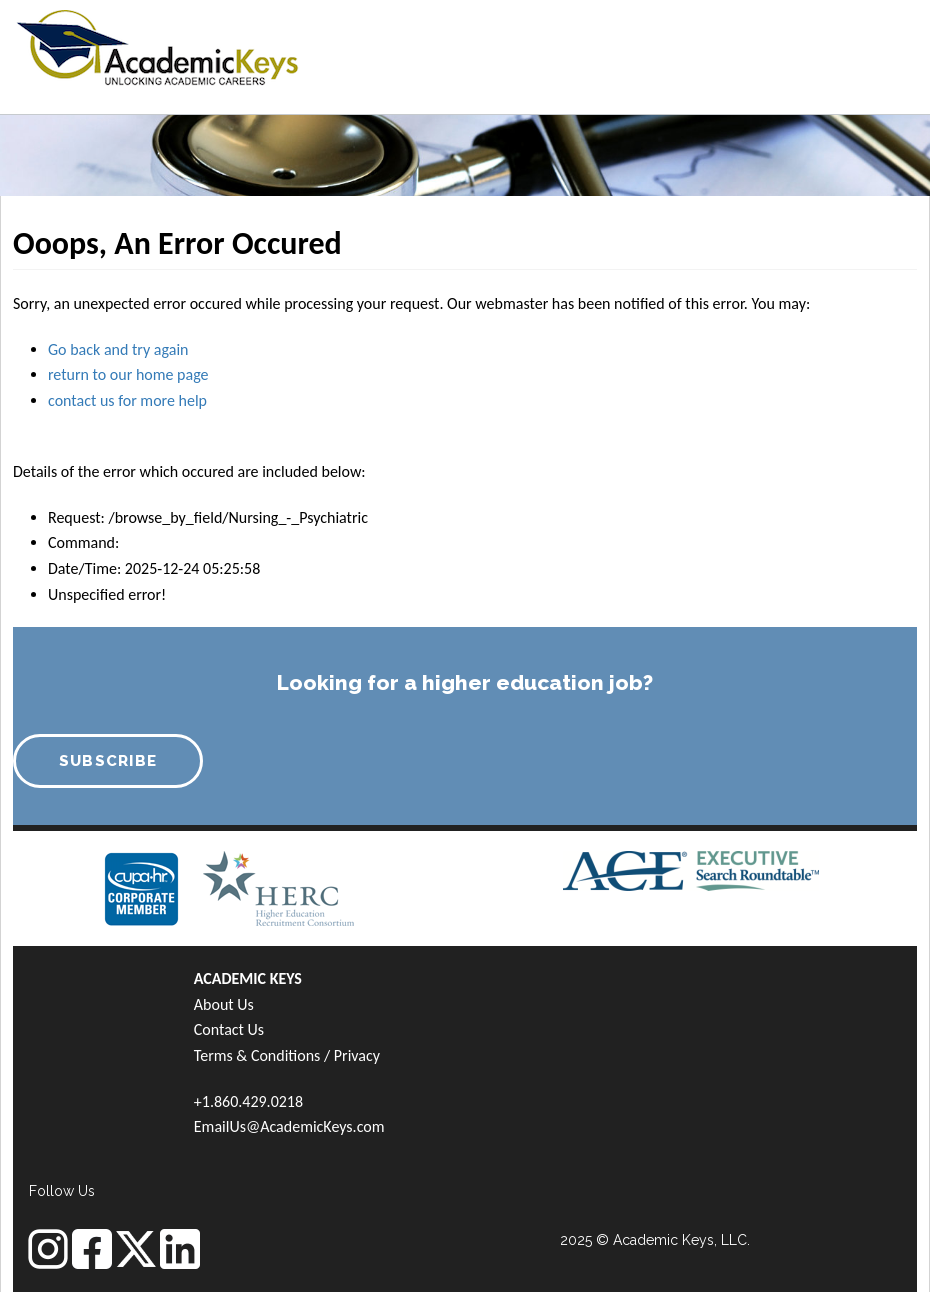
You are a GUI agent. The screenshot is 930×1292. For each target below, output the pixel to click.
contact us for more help (127, 400)
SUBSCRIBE (108, 761)
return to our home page (128, 374)
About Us (224, 1004)
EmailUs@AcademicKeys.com (289, 1126)
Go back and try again (118, 349)
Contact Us (229, 1029)
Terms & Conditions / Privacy (287, 1055)
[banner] (157, 45)
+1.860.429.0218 (248, 1101)
